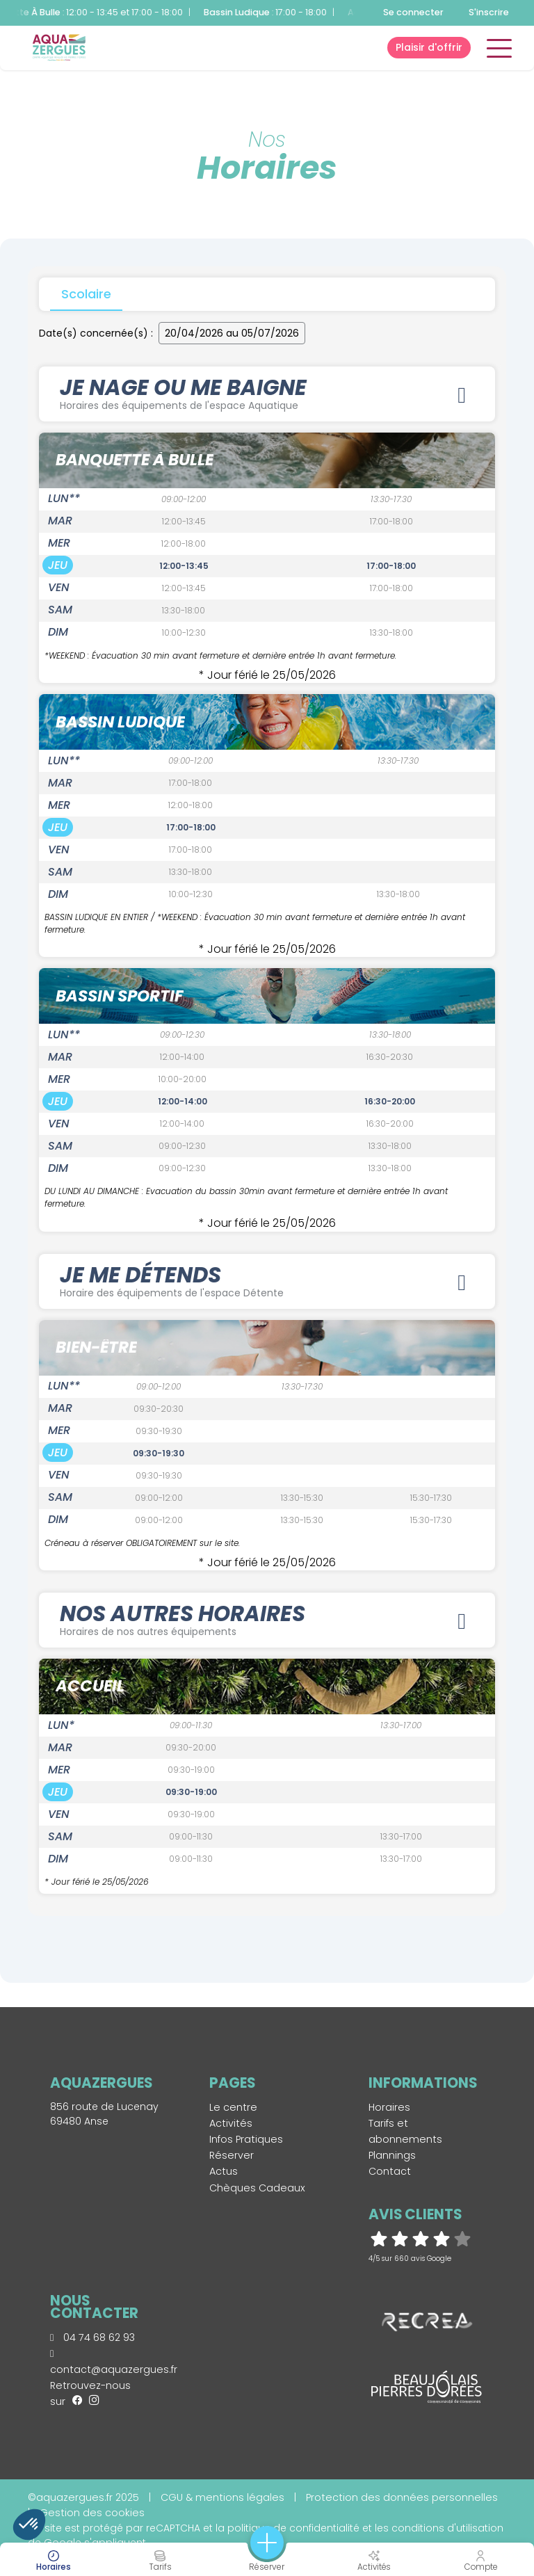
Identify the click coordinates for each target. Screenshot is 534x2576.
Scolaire (86, 294)
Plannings (392, 2156)
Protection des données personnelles (402, 2497)
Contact (390, 2172)
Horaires (389, 2108)
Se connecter (413, 12)
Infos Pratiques (246, 2140)
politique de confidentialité (293, 2528)
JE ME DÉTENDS (267, 1281)
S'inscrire (489, 12)
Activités (230, 2124)
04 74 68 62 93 (92, 2338)
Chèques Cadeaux (257, 2188)
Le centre (233, 2108)
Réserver (231, 2156)
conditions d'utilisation (447, 2528)
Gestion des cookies (92, 2513)
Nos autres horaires (267, 1621)
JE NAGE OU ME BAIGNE (267, 393)
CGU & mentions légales (222, 2497)
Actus (223, 2172)
